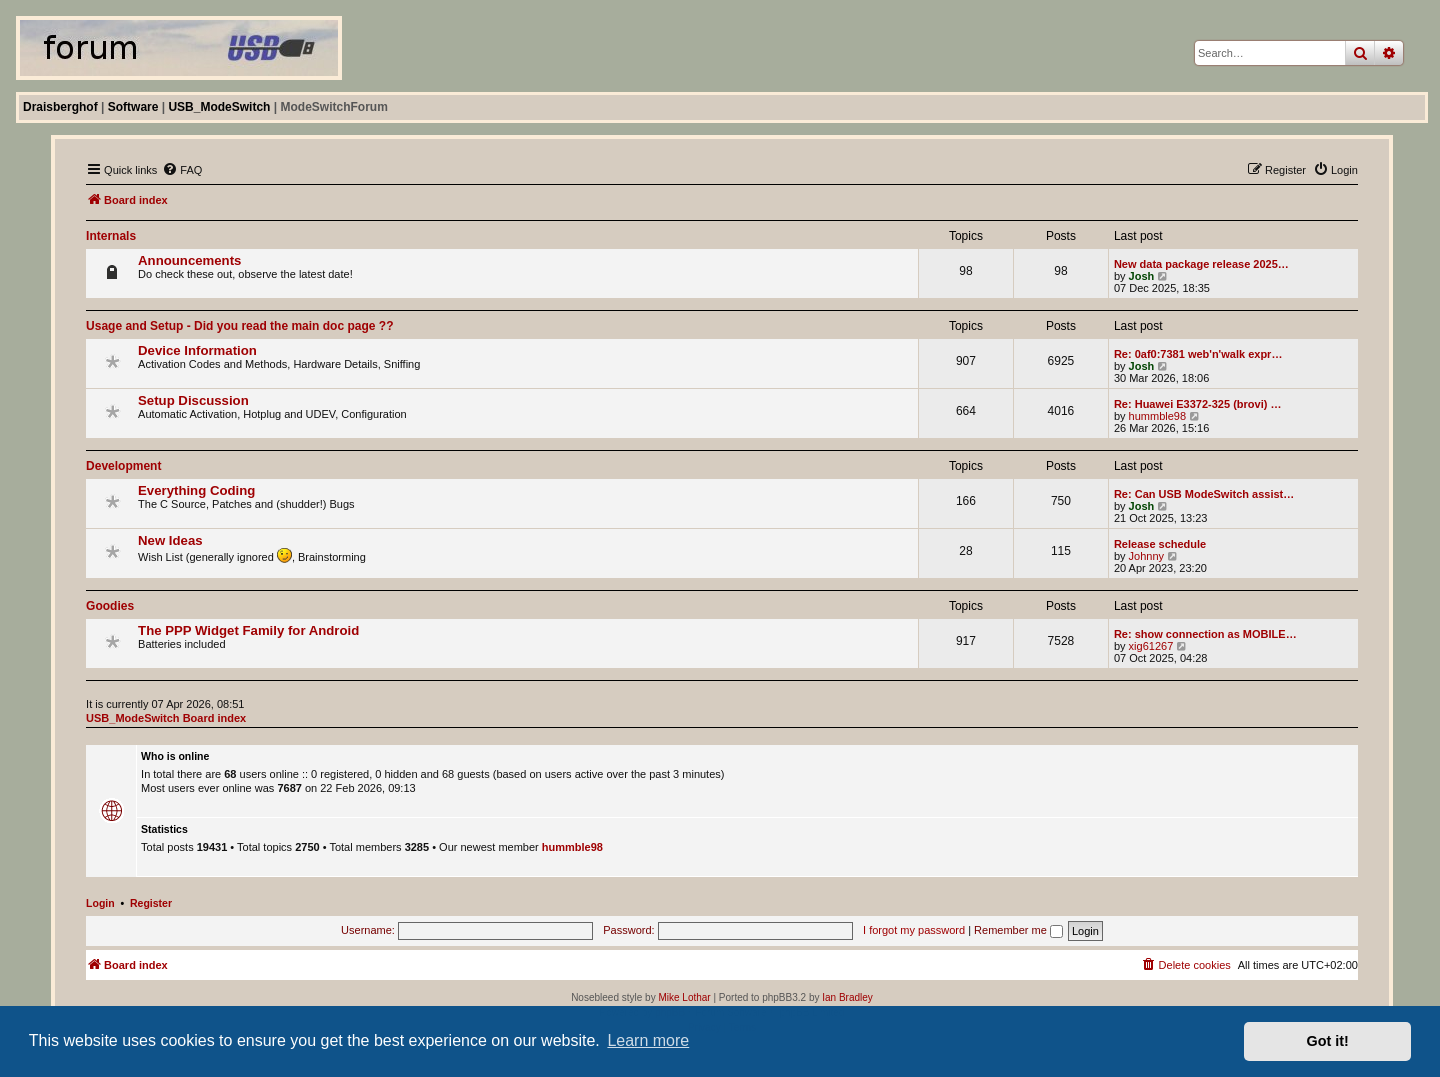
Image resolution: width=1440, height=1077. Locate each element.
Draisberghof (60, 107)
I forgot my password (914, 930)
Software (133, 107)
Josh (1142, 276)
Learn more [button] (648, 1040)
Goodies (110, 606)
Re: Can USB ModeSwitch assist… (1204, 494)
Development (123, 466)
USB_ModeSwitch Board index (166, 718)
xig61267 (1151, 646)
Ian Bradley (847, 997)
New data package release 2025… (1201, 264)
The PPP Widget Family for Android (248, 630)
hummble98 (1157, 416)
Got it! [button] (1328, 1041)
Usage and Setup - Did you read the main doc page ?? (239, 326)
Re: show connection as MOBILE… (1205, 634)
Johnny (1146, 556)
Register (151, 903)
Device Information (197, 350)
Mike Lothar (684, 997)
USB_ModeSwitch (219, 107)
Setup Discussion (193, 400)
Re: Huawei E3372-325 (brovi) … (1198, 404)
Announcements (189, 260)
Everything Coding (196, 490)
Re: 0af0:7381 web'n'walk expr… (1198, 354)
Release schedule (1160, 544)
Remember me (1018, 930)
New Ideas (170, 540)
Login (100, 903)
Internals (111, 236)
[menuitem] (182, 170)
